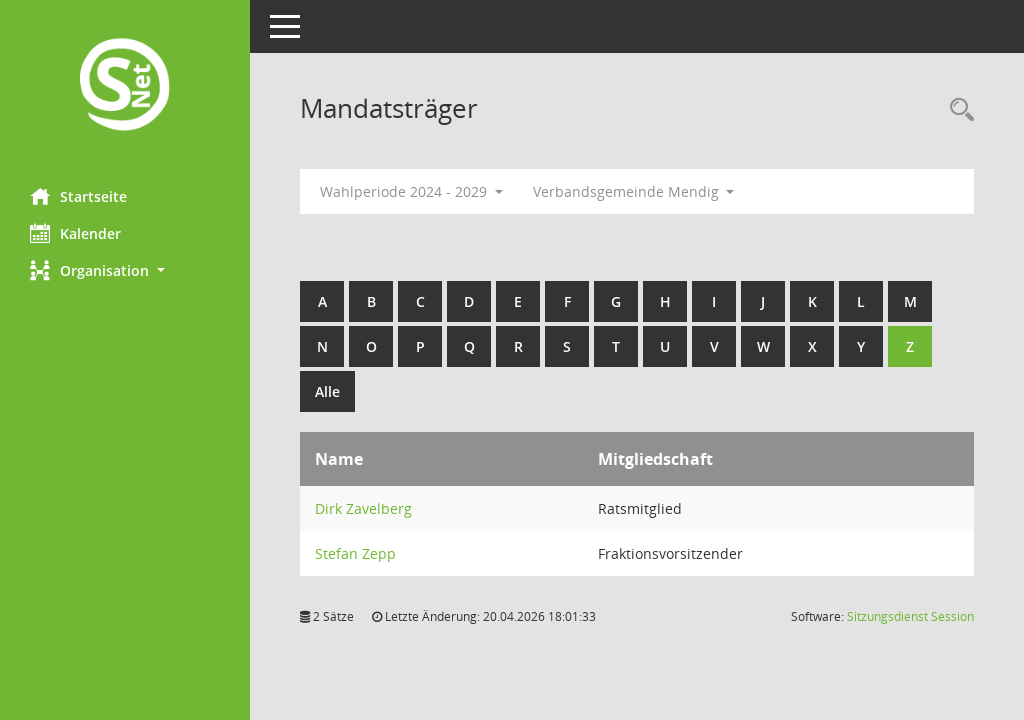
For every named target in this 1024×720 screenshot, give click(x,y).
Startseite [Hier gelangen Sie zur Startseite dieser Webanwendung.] (78, 196)
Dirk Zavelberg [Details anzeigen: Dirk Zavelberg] (363, 508)
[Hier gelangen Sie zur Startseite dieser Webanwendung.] (125, 86)
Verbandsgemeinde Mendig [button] (634, 191)
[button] (125, 270)
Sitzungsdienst (910, 616)
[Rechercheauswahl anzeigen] (957, 110)
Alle (327, 391)
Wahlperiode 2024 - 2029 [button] (411, 191)
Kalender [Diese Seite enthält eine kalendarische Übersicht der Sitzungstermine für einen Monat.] (75, 233)
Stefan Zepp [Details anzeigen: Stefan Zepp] (355, 553)
